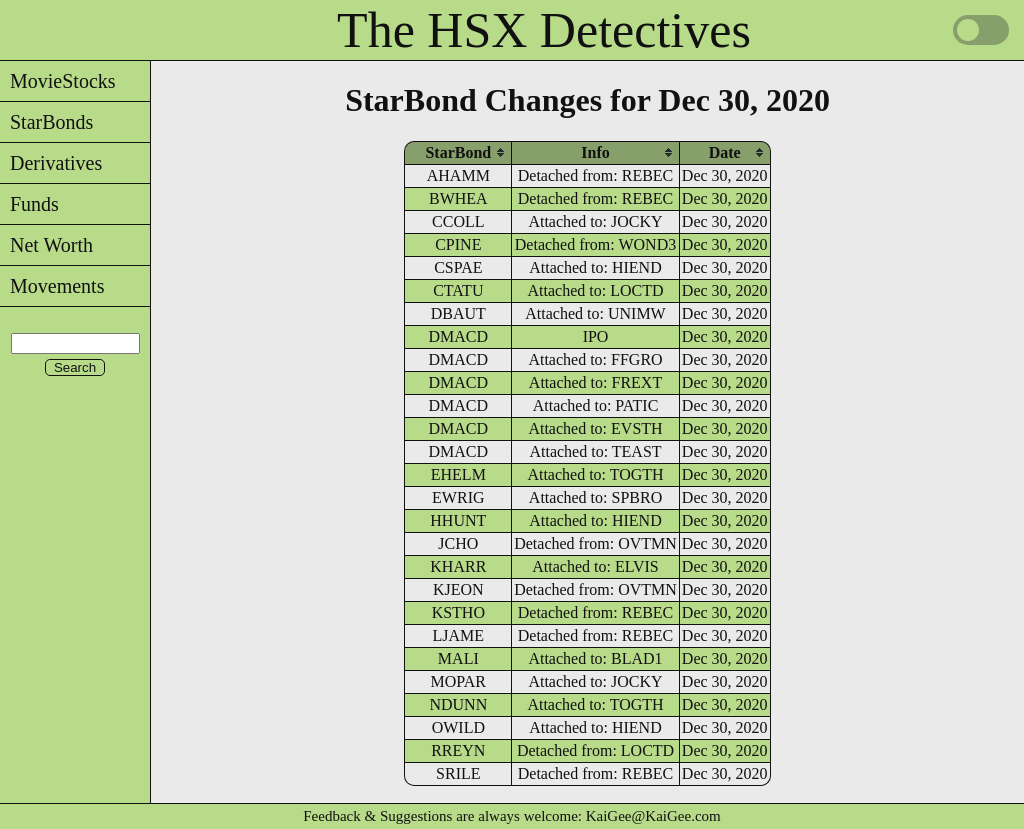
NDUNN (458, 704)
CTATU (458, 290)
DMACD (459, 336)
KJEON (458, 589)
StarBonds (46, 122)
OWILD (458, 727)
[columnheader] (458, 152)
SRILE (458, 773)
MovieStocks (58, 81)
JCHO (458, 543)
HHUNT (458, 520)
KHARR (458, 566)
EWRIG (458, 497)
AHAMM (458, 175)
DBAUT (458, 313)
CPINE (458, 244)
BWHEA (458, 198)
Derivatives (51, 163)
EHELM (458, 474)
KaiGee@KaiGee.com (653, 816)
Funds (29, 204)
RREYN (458, 750)
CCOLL (458, 221)
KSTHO (458, 612)
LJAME (459, 635)
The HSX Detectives (544, 30)
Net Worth (46, 245)
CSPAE (458, 267)
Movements (52, 286)
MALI (458, 658)
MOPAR (458, 681)
